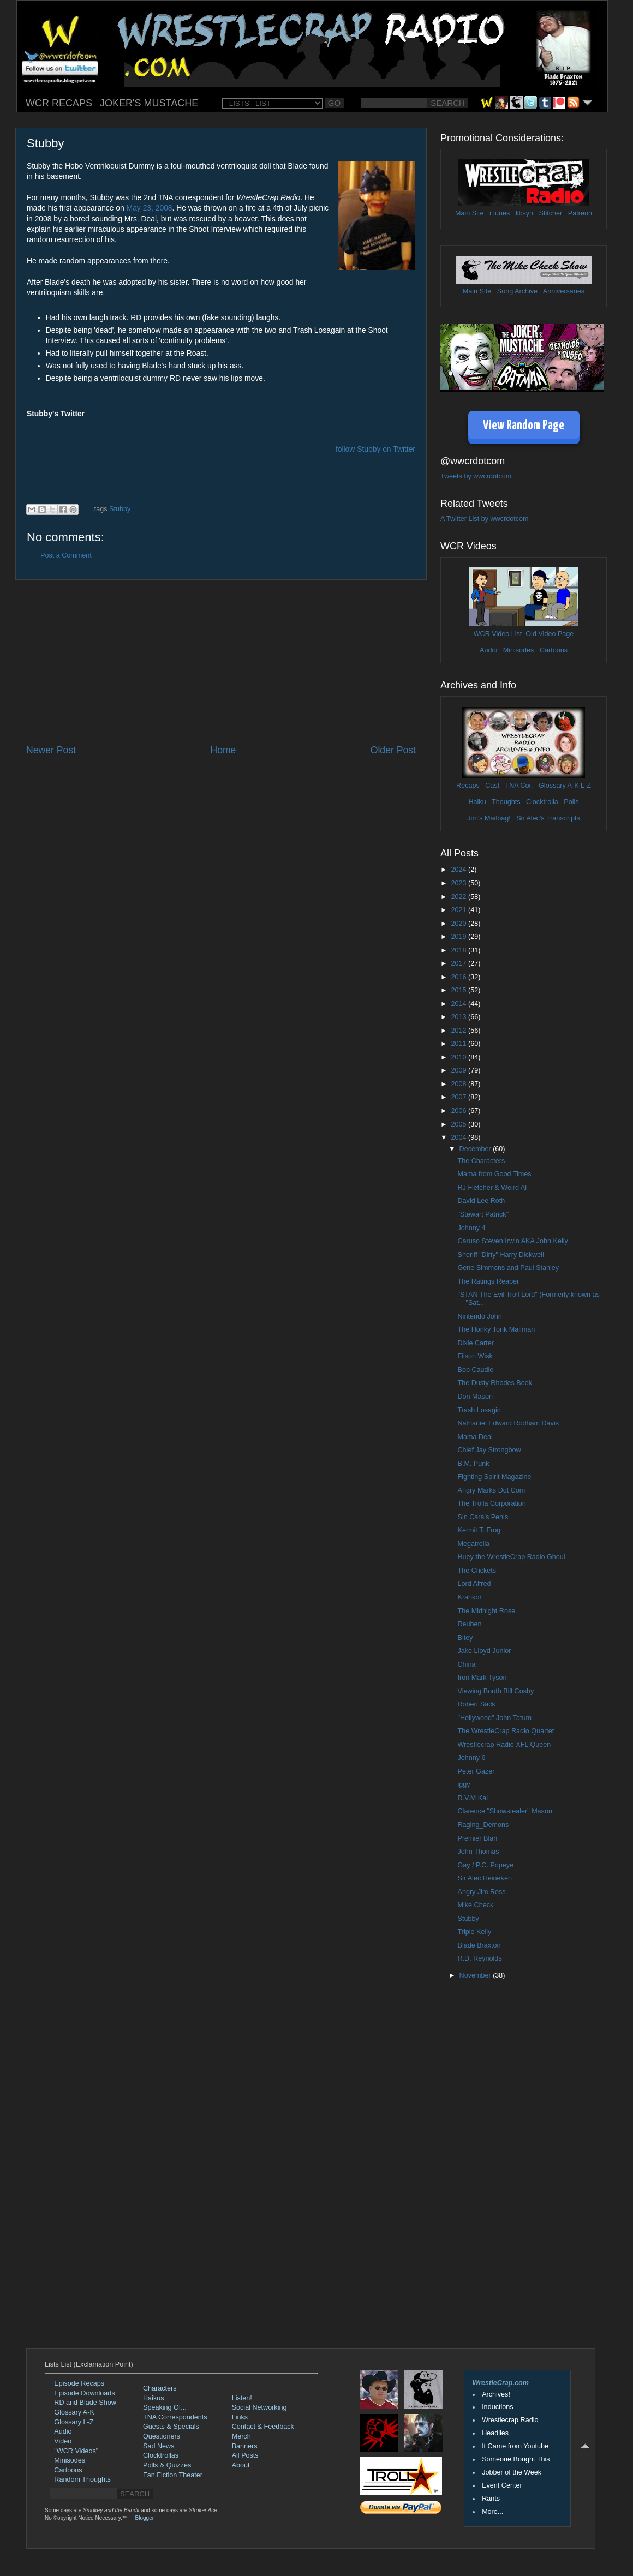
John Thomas (478, 1851)
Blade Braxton (478, 1945)
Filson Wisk (474, 1356)
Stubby (119, 509)
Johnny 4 (471, 1228)
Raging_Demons (483, 1825)
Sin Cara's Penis (482, 1517)
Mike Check (475, 1905)
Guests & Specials (171, 2426)
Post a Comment (66, 555)
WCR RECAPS (59, 103)
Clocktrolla (542, 802)
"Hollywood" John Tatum (494, 1718)
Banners (245, 2446)
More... (492, 2511)
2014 (459, 1004)
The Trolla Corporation (491, 1503)
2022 (459, 897)
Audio (488, 650)
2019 (459, 936)
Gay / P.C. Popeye (485, 1865)
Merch (241, 2436)
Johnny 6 (471, 1758)
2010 (459, 1057)
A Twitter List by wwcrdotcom (484, 519)
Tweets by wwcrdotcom (475, 476)
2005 (459, 1124)
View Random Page (523, 426)
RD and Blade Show (85, 2402)
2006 (459, 1111)
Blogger (144, 2518)
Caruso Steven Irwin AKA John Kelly (512, 1241)
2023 (459, 883)
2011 (459, 1043)
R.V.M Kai (472, 1798)
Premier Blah (477, 1838)
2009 (459, 1070)
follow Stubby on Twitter (375, 449)
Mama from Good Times (494, 1174)
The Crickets (476, 1570)
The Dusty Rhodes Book (494, 1383)
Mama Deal (474, 1437)
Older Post (393, 750)
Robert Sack (476, 1704)
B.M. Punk (473, 1463)
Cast (492, 785)
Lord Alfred (474, 1583)
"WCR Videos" (76, 2451)
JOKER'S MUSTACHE (149, 103)
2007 (459, 1097)
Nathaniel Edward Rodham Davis (508, 1423)
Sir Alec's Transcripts (548, 818)
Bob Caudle (475, 1370)
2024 (459, 869)
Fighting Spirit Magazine (494, 1477)
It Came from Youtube (515, 2446)
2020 (459, 923)
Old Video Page (549, 634)
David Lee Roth (481, 1201)
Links (240, 2417)
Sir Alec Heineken (484, 1878)
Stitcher (551, 213)
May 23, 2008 (149, 207)
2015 (459, 990)
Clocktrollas (160, 2455)
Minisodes (518, 650)
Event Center (502, 2485)
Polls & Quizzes (167, 2465)
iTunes (499, 213)
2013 (459, 1017)
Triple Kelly (474, 1932)
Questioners (161, 2436)
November (476, 1975)
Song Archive (517, 291)
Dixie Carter (475, 1343)
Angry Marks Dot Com (491, 1490)
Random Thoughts (82, 2479)
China (466, 1664)
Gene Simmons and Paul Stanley (508, 1268)
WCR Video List (498, 634)
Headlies (495, 2433)
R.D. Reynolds (479, 1958)
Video (62, 2441)
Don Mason (474, 1396)
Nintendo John (479, 1316)
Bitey (465, 1638)
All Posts (245, 2455)
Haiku (477, 802)
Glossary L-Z (73, 2422)
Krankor (469, 1597)
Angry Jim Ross (481, 1892)
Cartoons (554, 650)
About (241, 2465)
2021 (459, 910)
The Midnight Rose (486, 1611)
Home (223, 750)
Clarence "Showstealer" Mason (504, 1811)
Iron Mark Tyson (481, 1677)
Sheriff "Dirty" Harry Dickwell (500, 1255)
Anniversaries (563, 291)
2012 (459, 1030)
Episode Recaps (79, 2383)
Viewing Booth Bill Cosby (495, 1691)
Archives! (496, 2394)
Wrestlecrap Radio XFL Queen (504, 1744)
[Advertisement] (221, 662)
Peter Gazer (475, 1771)
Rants (491, 2498)
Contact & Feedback (263, 2426)
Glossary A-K (558, 785)
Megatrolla (473, 1544)
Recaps (468, 785)
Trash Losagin (478, 1410)
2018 (459, 950)
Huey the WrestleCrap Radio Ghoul (511, 1557)
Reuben (469, 1624)
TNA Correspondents (175, 2417)
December (476, 1149)
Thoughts (506, 802)
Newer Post (51, 750)
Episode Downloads (84, 2393)
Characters (160, 2388)
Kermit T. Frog (478, 1530)
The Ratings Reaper (488, 1281)
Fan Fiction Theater (172, 2475)
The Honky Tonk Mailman (496, 1329)
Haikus (153, 2398)
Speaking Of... (165, 2407)
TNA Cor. (519, 785)
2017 (459, 963)
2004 (459, 1137)
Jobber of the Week (511, 2472)
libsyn (524, 213)
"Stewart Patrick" (483, 1214)
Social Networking (259, 2407)
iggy (463, 1784)
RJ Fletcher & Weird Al (491, 1187)
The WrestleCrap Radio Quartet (505, 1731)
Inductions (497, 2407)
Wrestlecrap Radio (510, 2420)
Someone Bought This (516, 2459)
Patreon (580, 213)
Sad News (158, 2446)
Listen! (242, 2398)
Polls (571, 802)
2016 (459, 977)
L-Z (585, 785)
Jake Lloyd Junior (484, 1651)
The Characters (481, 1161)
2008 (459, 1084)
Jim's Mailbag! (488, 818)
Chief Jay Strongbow (489, 1450)
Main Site (469, 213)
